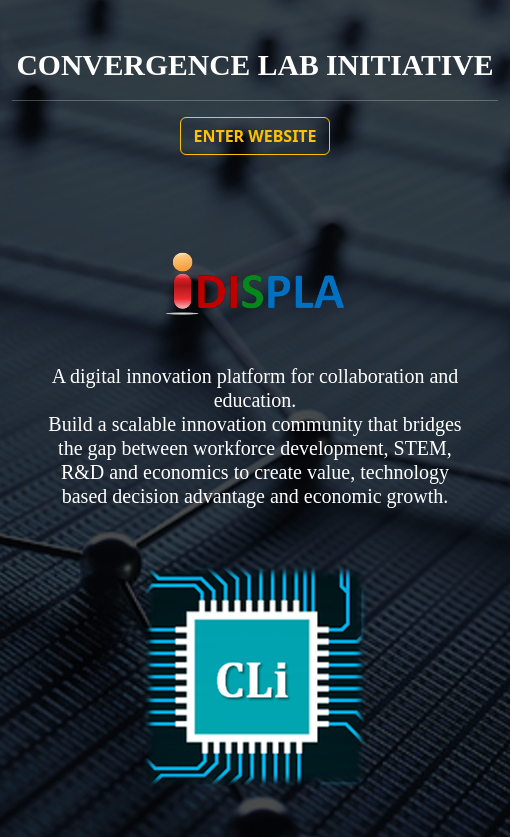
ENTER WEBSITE (254, 136)
